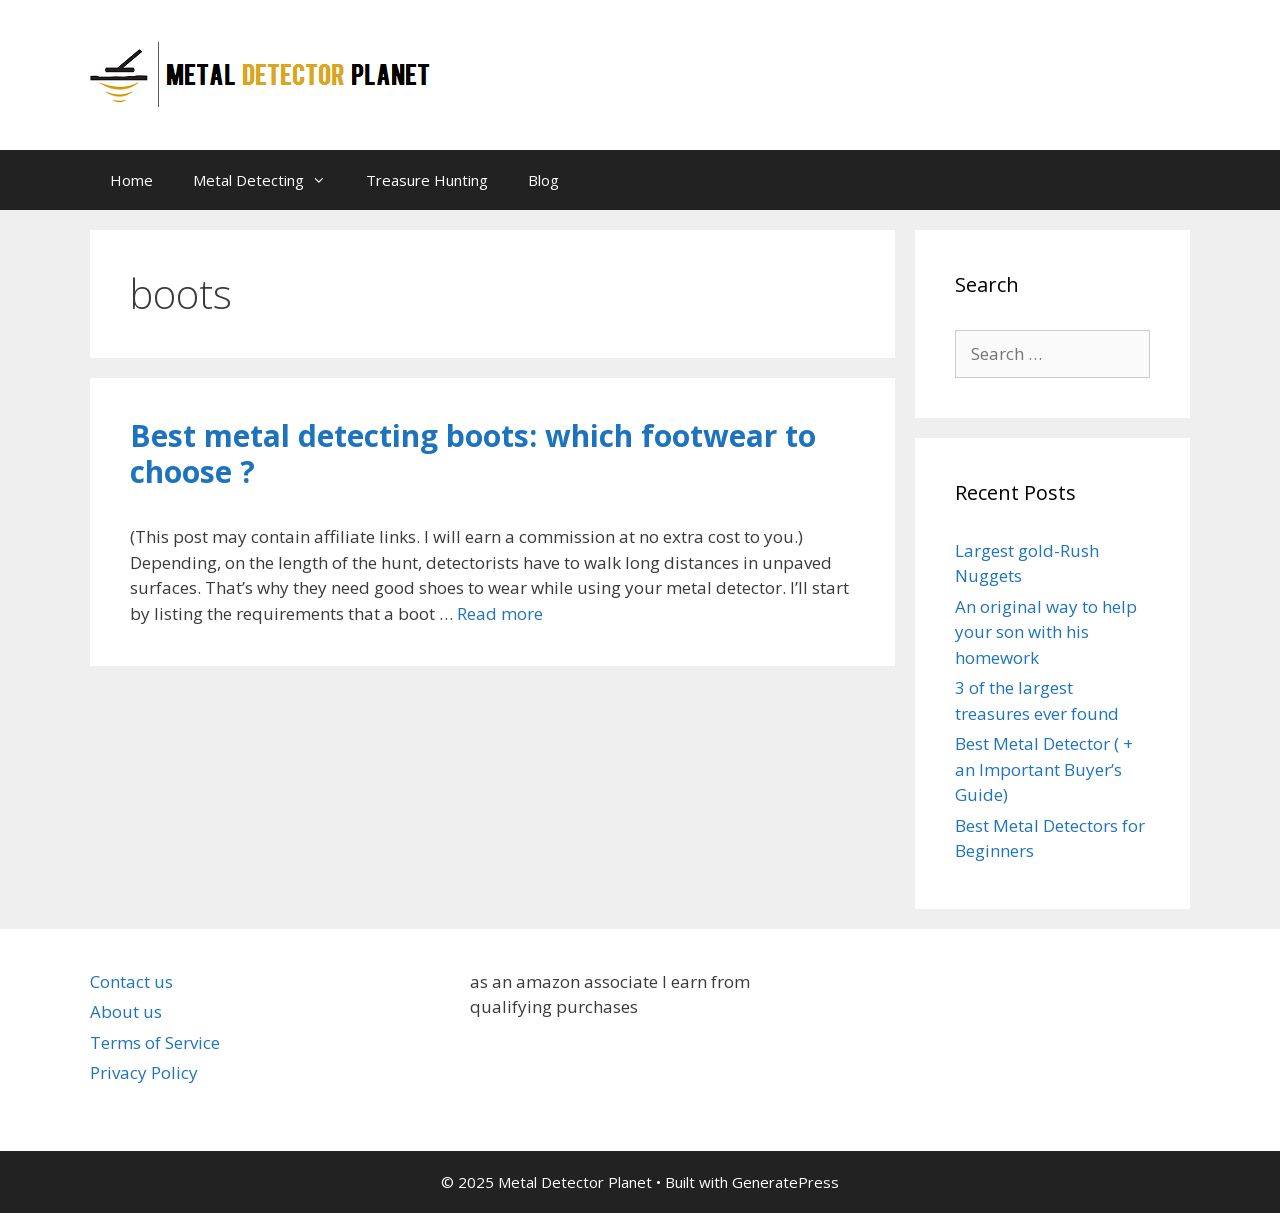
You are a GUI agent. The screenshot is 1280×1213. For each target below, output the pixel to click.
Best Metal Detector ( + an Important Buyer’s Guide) (1044, 769)
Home (131, 180)
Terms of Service (155, 1042)
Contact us (131, 981)
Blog (543, 180)
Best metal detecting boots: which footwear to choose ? (473, 453)
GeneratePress (785, 1182)
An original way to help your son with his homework (1046, 632)
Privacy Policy (144, 1072)
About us (126, 1011)
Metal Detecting (269, 180)
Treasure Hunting (427, 180)
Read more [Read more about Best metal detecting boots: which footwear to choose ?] (500, 613)
